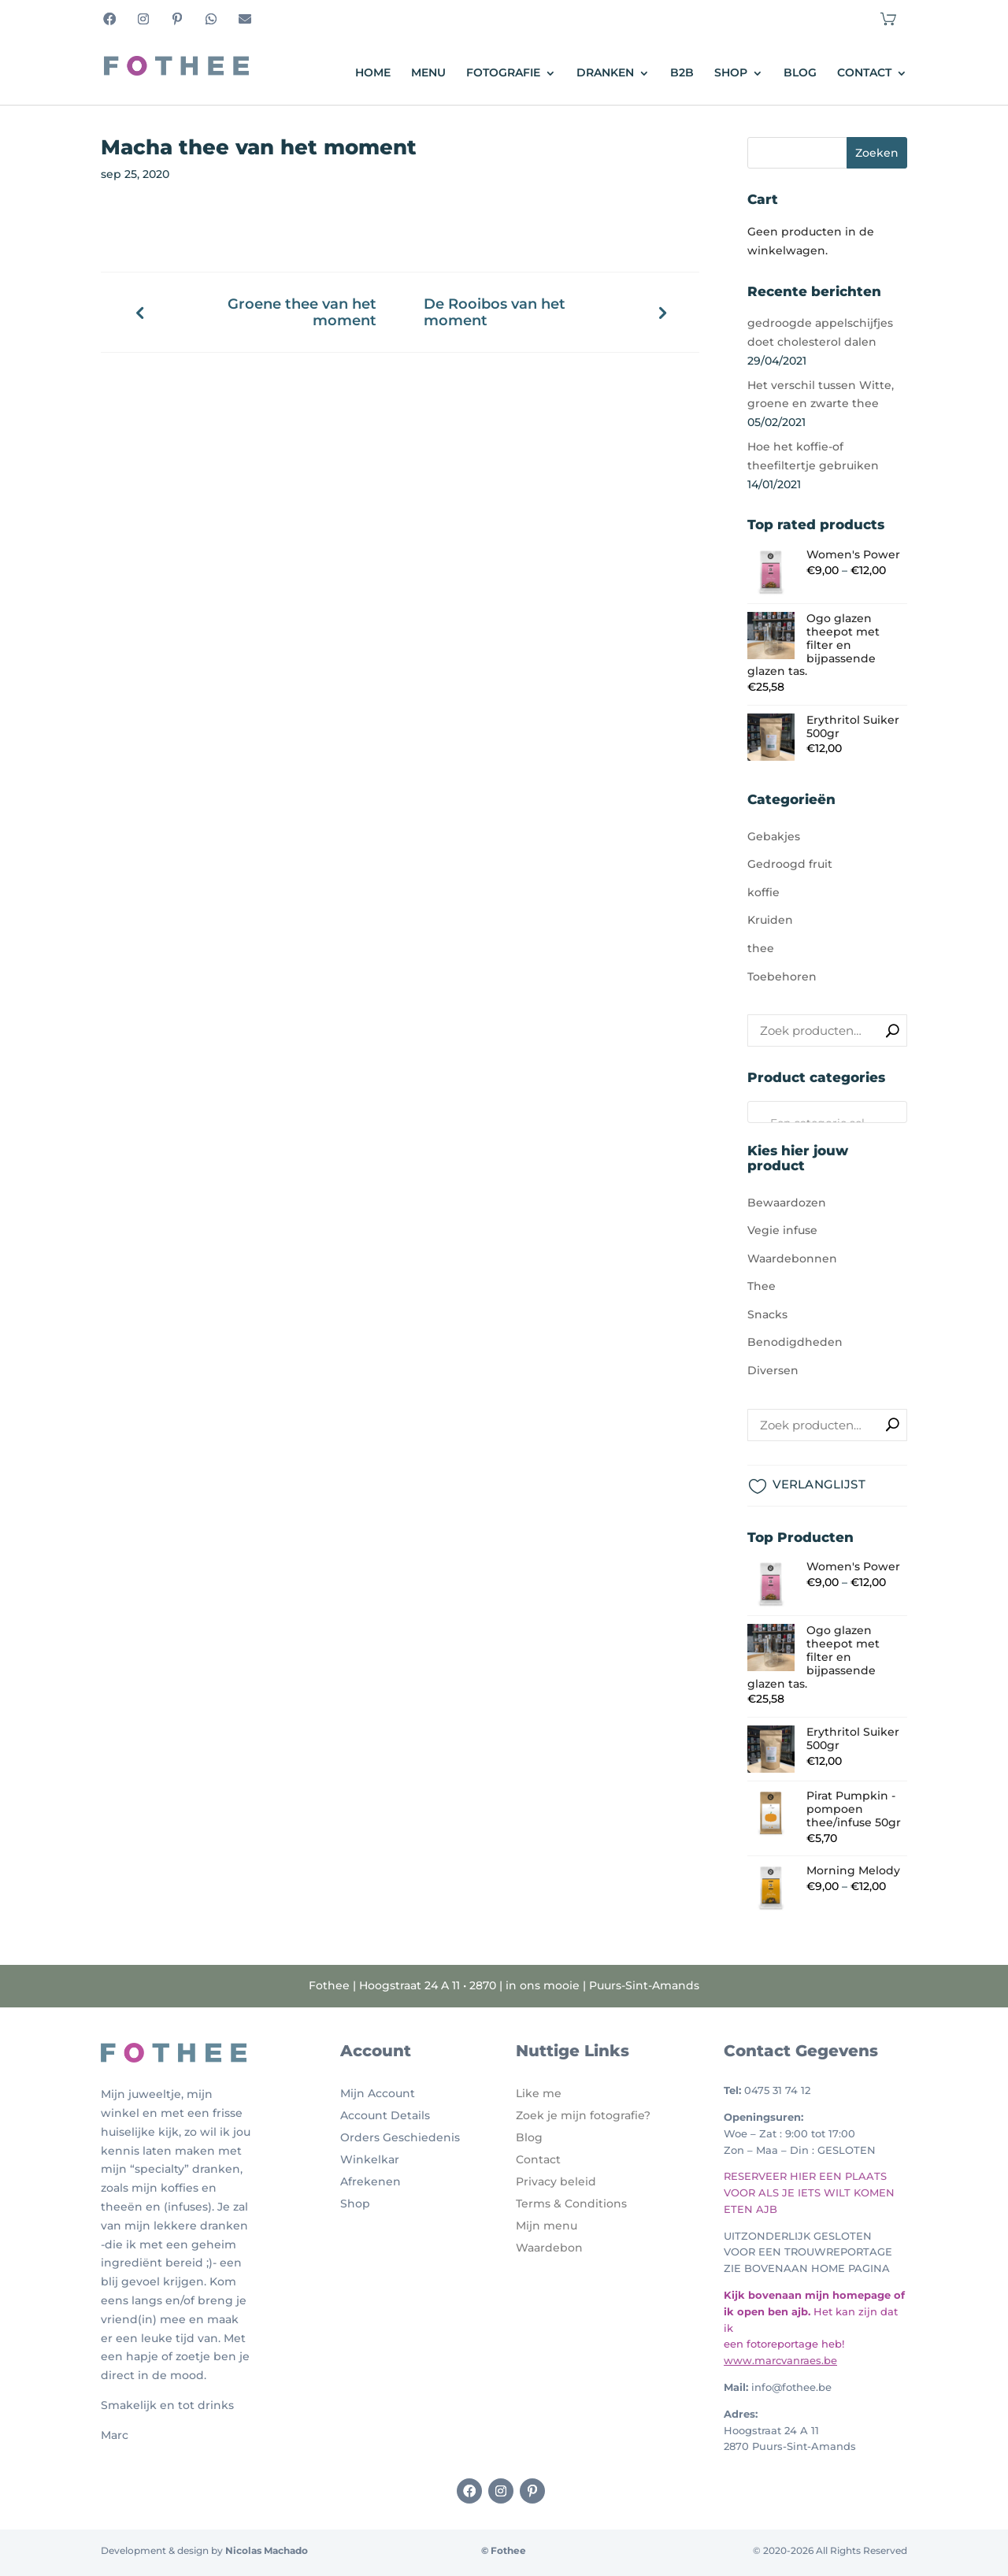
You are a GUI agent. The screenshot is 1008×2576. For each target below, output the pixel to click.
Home (373, 73)
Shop (730, 73)
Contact (864, 73)
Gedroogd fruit (789, 864)
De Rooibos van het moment (494, 312)
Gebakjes (773, 836)
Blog (800, 73)
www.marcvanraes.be (780, 2360)
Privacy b (542, 2181)
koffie (763, 892)
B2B (682, 73)
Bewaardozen (786, 1202)
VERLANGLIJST (819, 1484)
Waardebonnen (792, 1258)
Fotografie (503, 73)
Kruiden (770, 920)
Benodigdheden (795, 1342)
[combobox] (827, 1112)
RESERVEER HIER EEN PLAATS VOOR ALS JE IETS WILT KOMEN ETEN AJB (809, 2192)
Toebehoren (782, 976)
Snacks (767, 1314)
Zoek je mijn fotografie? (583, 2115)
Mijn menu (546, 2225)
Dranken (605, 73)
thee (760, 948)
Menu (428, 73)
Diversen (773, 1370)
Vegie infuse (782, 1230)
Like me (538, 2093)
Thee (761, 1286)
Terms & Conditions (571, 2203)
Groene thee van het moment (302, 312)
